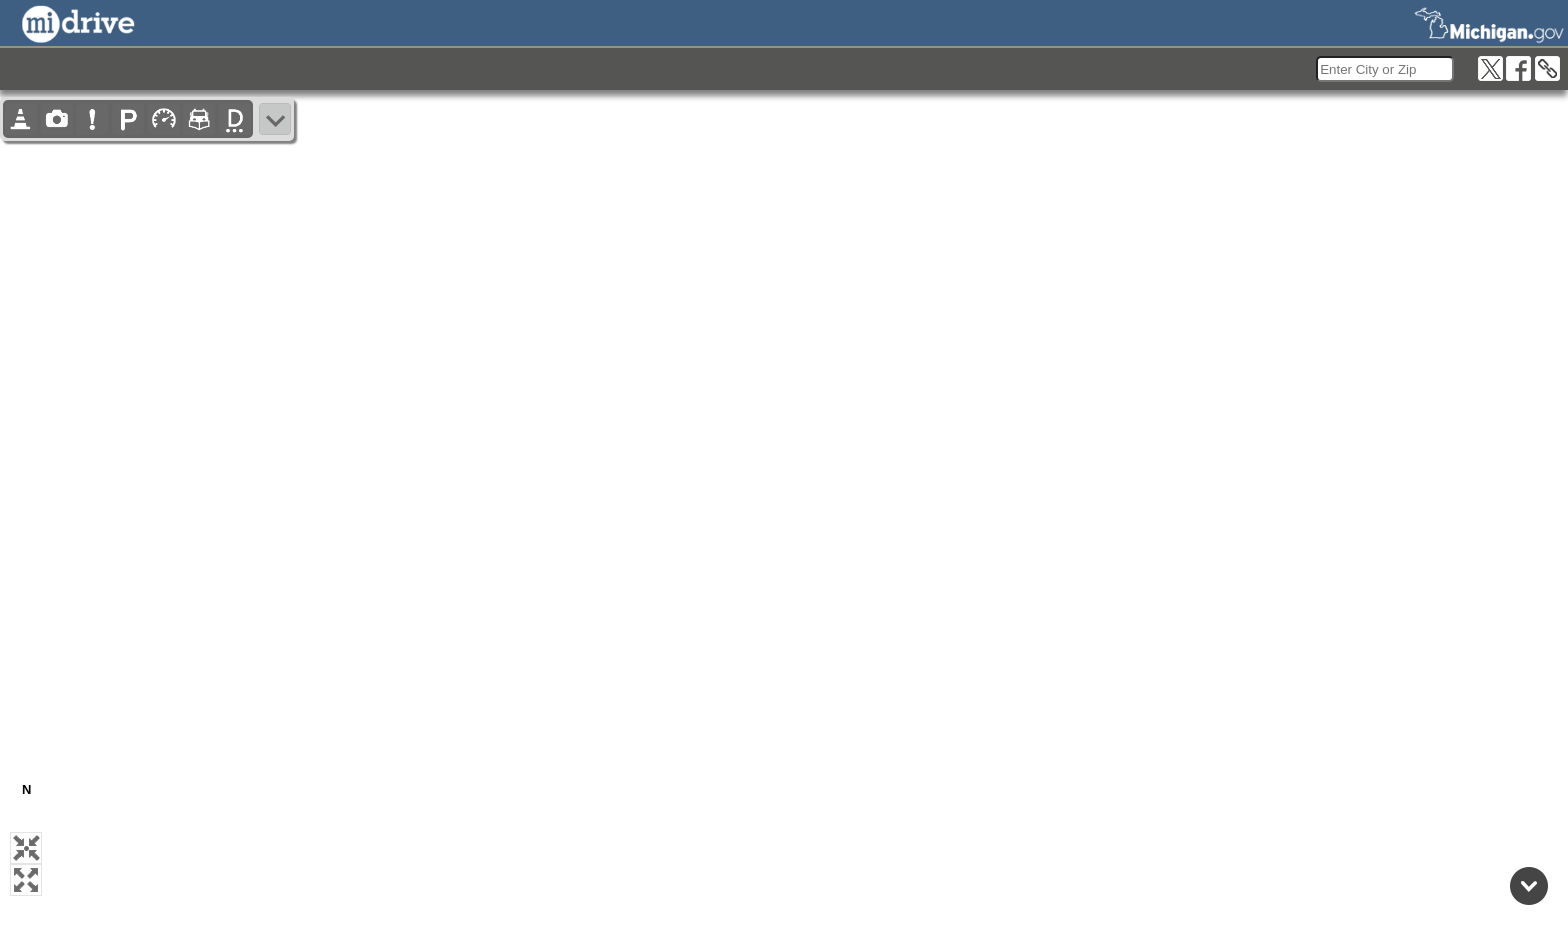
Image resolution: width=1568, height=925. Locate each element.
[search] (1385, 69)
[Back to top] (1529, 886)
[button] (26, 848)
